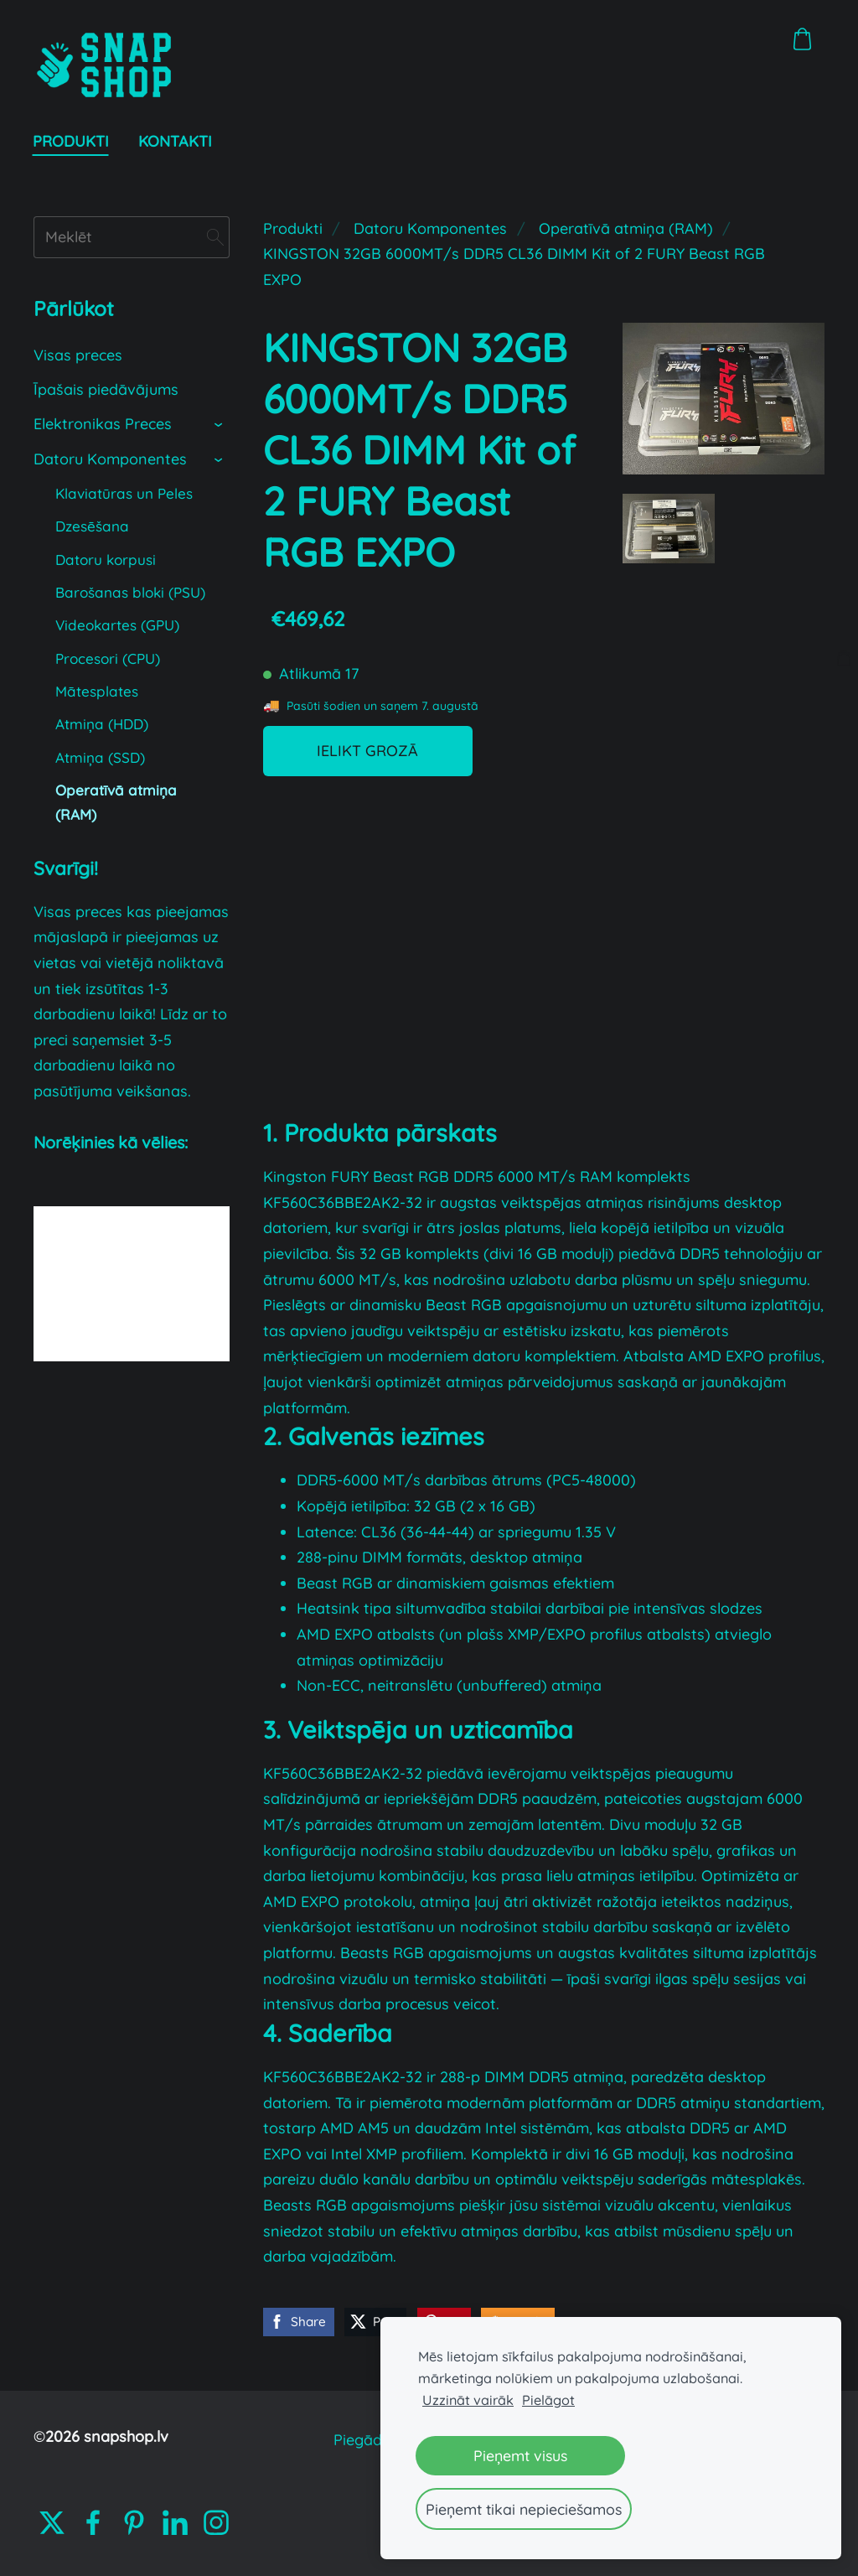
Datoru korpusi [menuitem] (105, 559)
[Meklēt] (132, 237)
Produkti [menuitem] (72, 141)
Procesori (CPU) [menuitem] (107, 658)
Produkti (293, 228)
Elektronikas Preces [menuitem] (103, 423)
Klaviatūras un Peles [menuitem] (124, 493)
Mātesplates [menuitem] (96, 691)
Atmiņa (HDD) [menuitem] (101, 724)
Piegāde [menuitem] (361, 2439)
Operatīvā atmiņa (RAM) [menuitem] (116, 802)
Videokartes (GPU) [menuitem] (117, 625)
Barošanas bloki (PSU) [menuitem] (130, 592)
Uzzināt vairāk (468, 2400)
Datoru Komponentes (430, 228)
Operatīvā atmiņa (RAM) (626, 228)
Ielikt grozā (367, 750)
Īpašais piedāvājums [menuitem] (106, 389)
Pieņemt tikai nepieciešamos (524, 2509)
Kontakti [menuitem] (176, 141)
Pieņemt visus (520, 2455)
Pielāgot (548, 2400)
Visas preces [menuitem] (78, 355)
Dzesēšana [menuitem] (92, 526)
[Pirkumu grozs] (802, 38)
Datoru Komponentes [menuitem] (110, 459)
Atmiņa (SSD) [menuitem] (100, 757)
